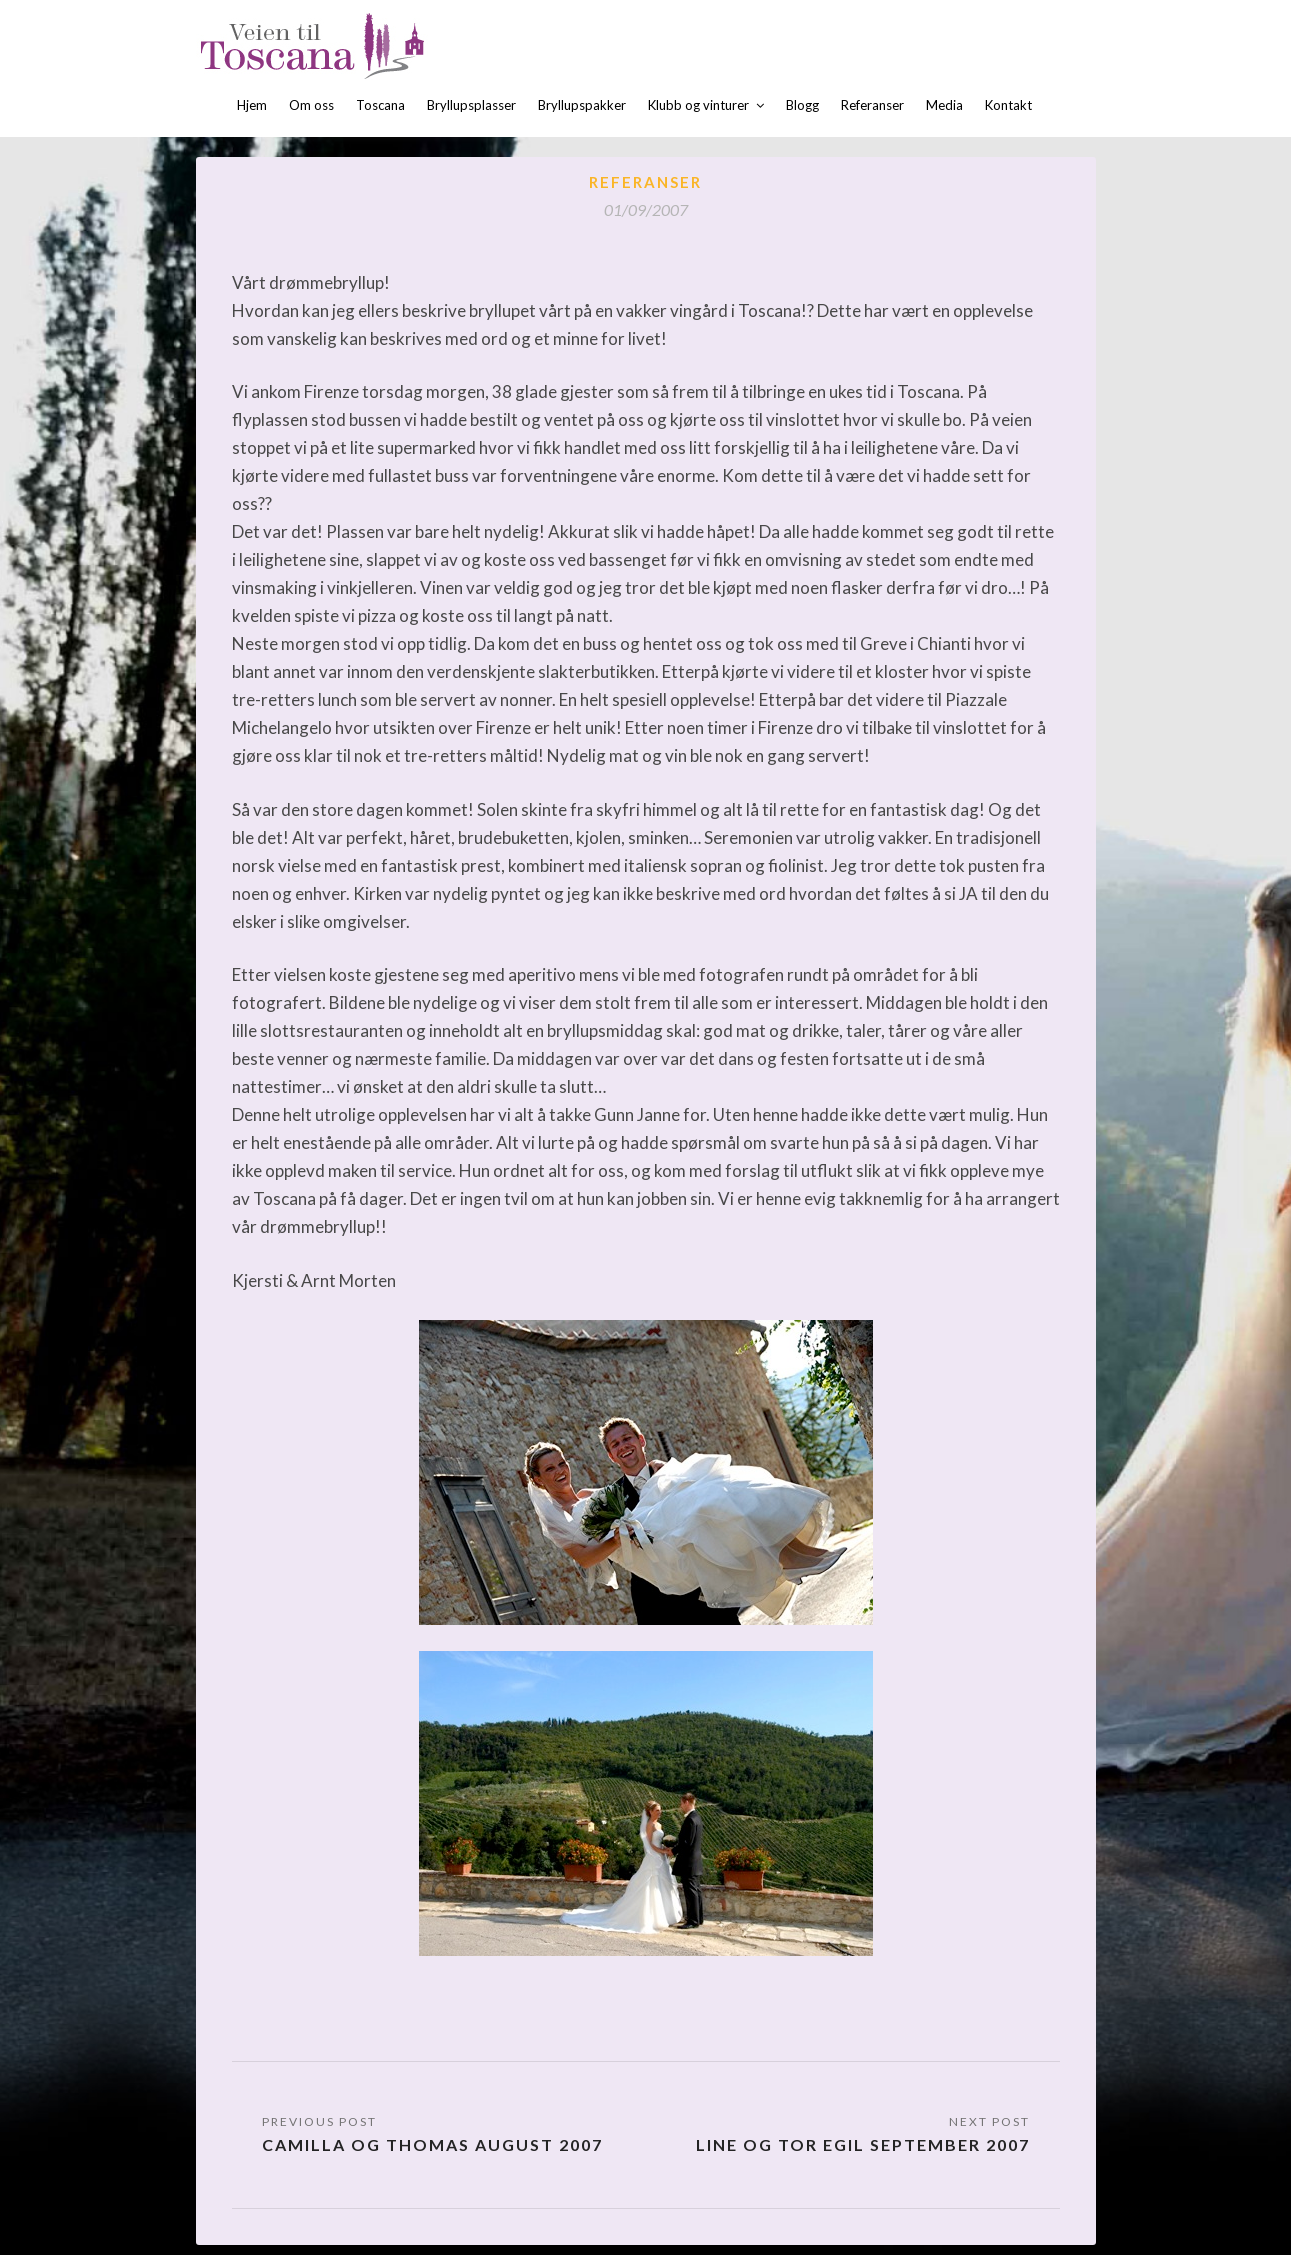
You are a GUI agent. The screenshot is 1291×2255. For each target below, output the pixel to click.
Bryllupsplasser (471, 105)
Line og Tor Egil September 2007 (863, 2144)
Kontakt (1008, 105)
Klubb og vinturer (698, 105)
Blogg (802, 105)
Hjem (252, 105)
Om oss (311, 105)
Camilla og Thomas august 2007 (432, 2144)
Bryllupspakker (582, 105)
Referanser (872, 105)
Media (944, 105)
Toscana (380, 105)
